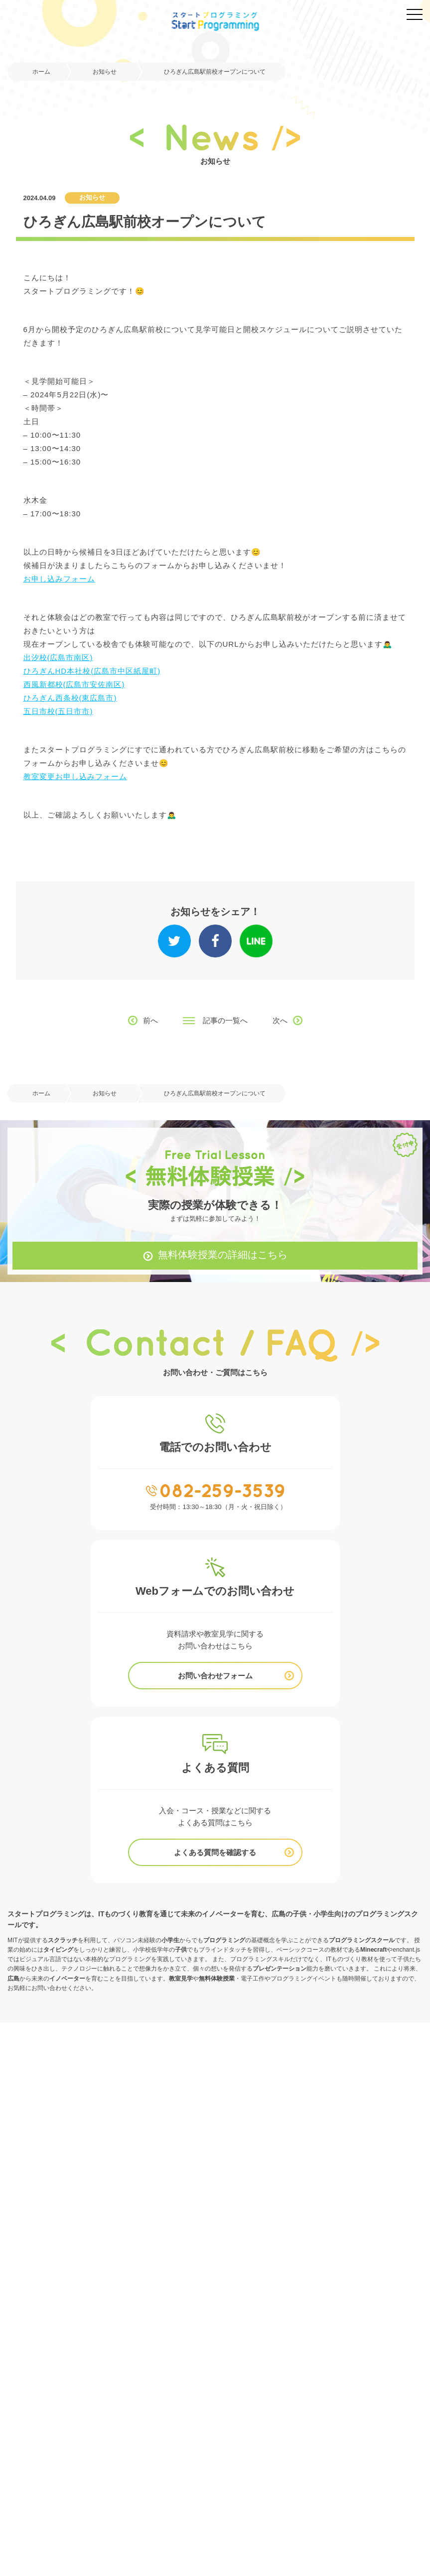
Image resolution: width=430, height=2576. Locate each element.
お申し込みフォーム (59, 579)
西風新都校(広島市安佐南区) (74, 684)
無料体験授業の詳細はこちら (222, 1254)
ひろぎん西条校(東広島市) (70, 698)
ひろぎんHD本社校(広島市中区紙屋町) (92, 671)
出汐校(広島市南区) (58, 657)
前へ (150, 1020)
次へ (280, 1020)
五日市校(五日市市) (58, 711)
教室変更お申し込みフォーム (75, 776)
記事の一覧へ (225, 1020)
